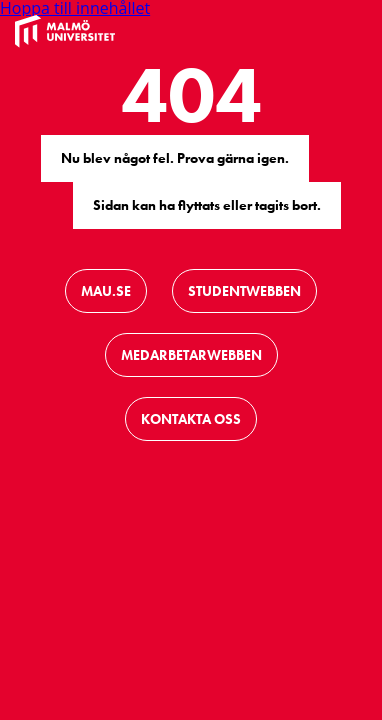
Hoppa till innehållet (75, 8)
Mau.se (106, 291)
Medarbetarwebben (191, 355)
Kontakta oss (191, 419)
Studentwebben (244, 291)
